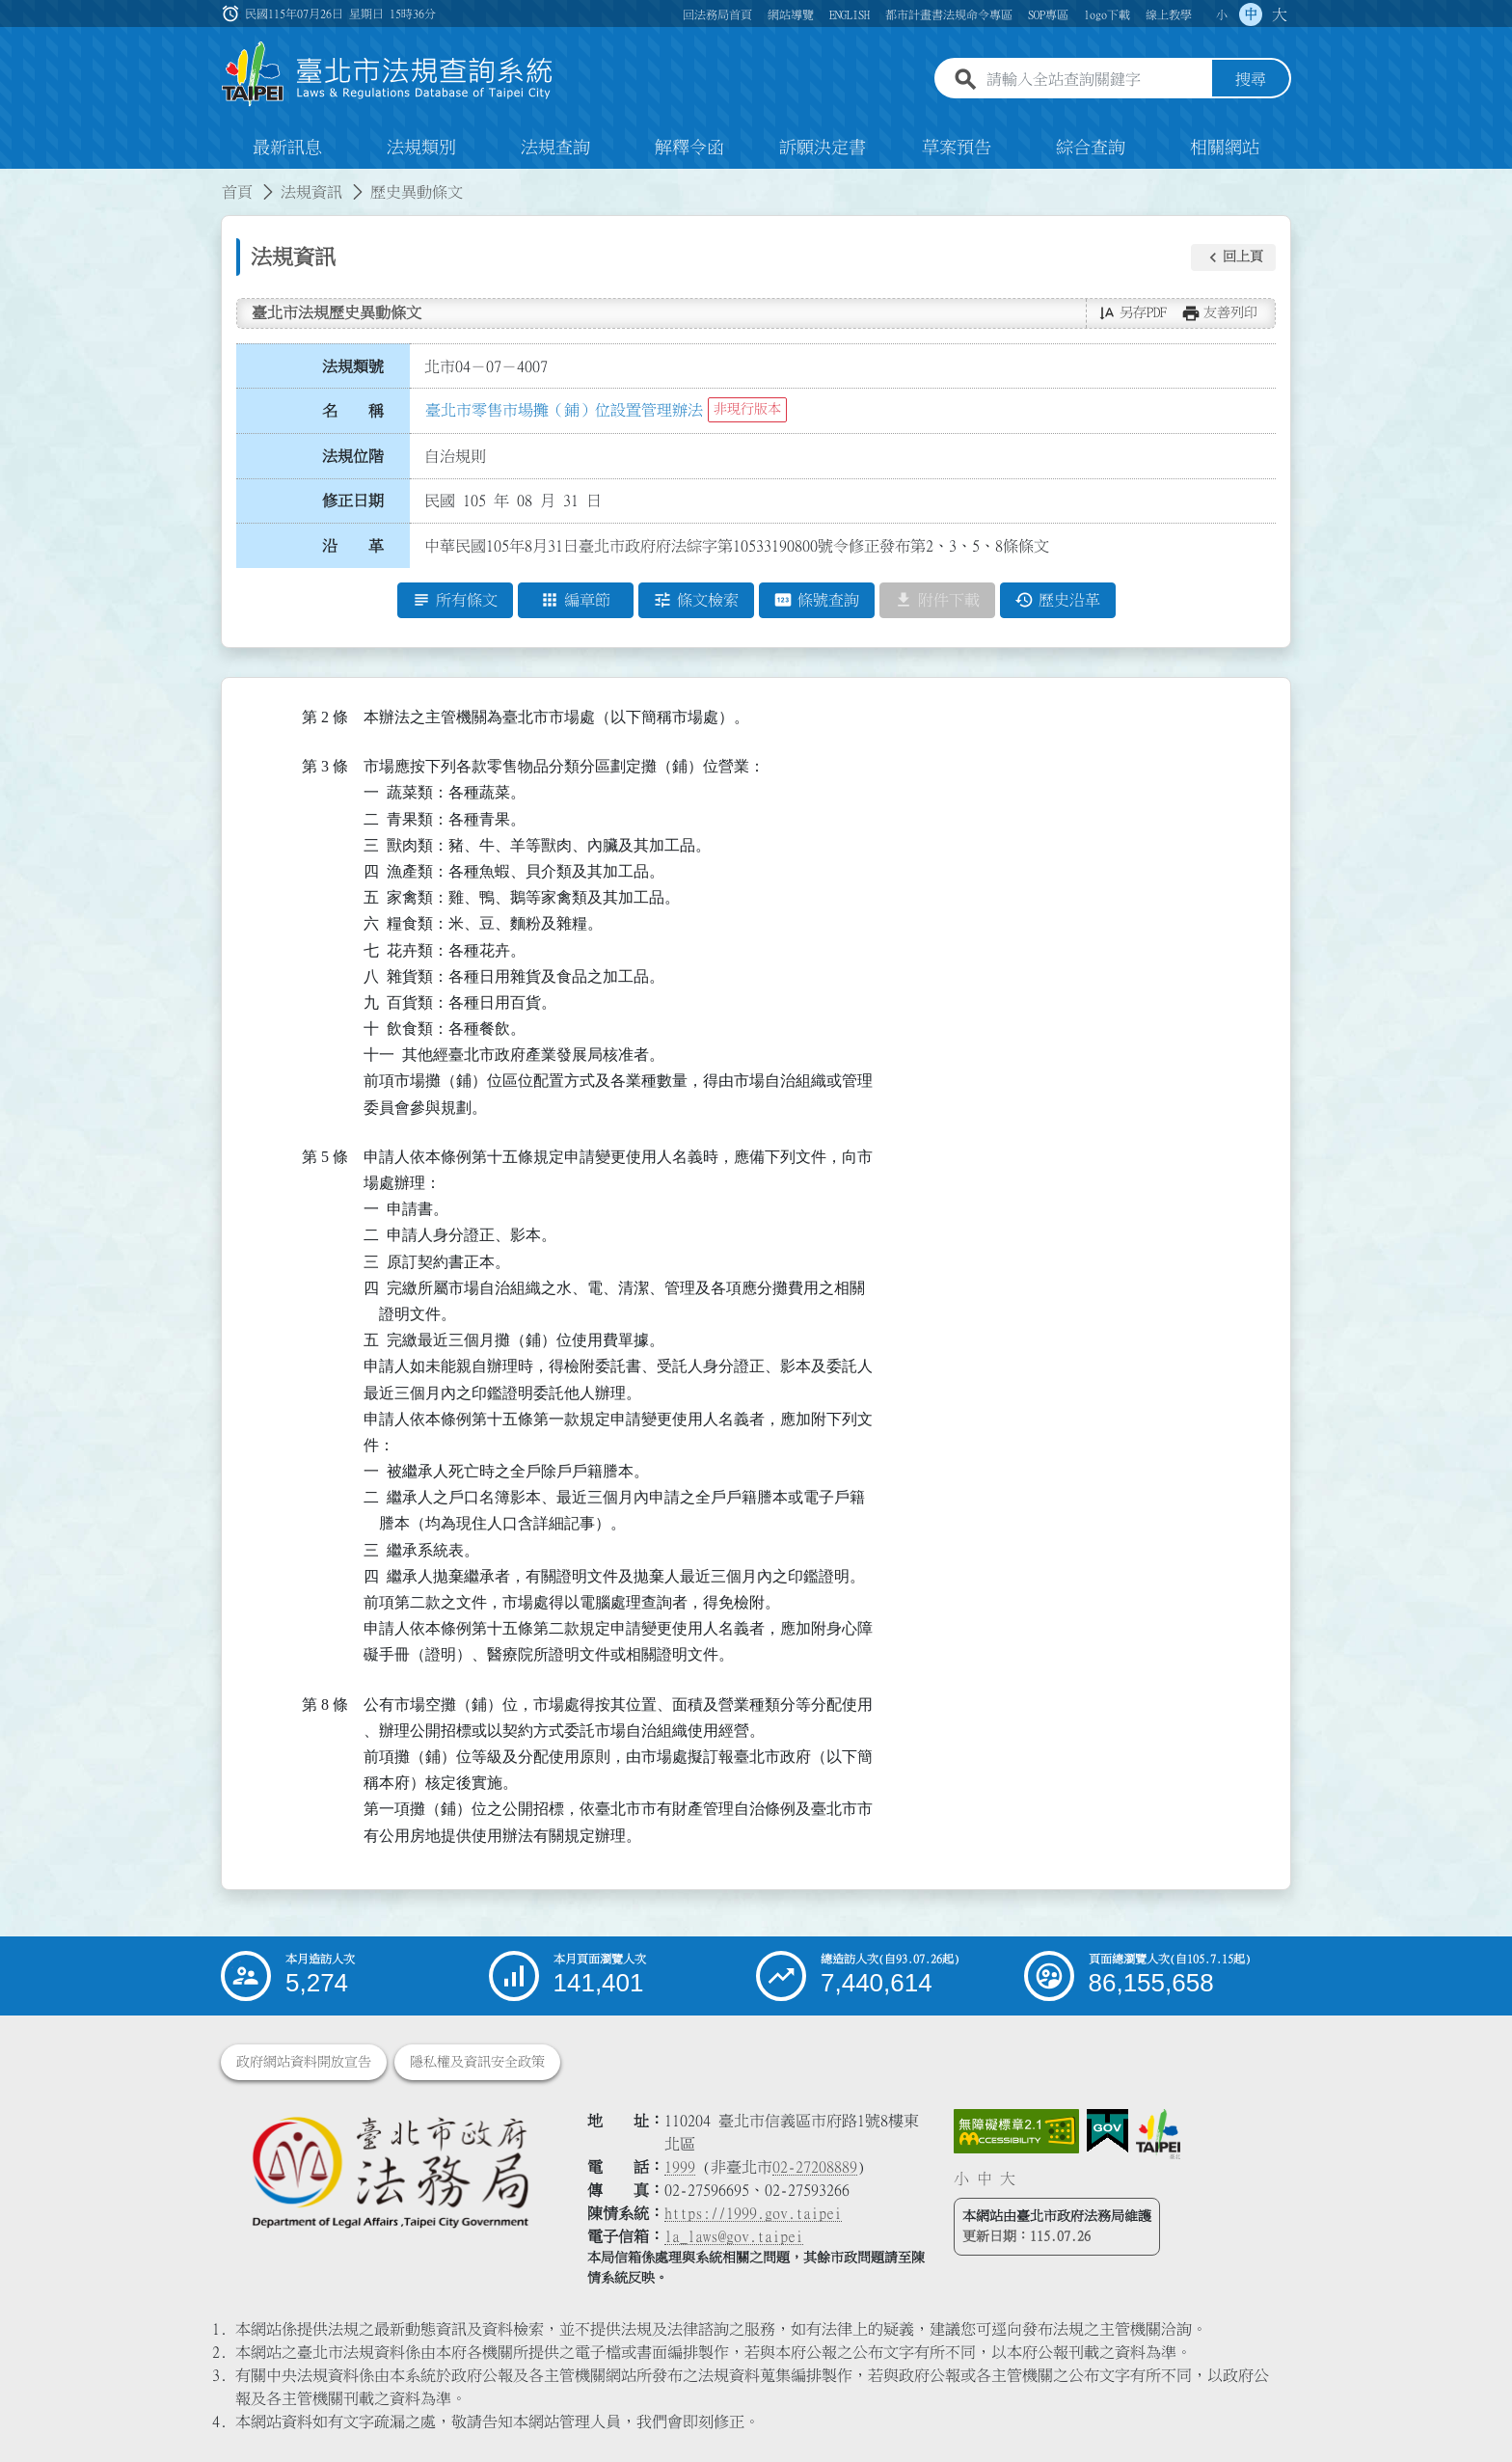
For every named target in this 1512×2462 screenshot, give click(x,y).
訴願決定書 (822, 148)
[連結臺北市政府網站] (1158, 2134)
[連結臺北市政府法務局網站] (389, 2171)
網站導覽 (791, 14)
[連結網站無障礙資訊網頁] (1016, 2131)
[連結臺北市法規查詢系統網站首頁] (387, 74)
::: (11, 181)
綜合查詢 (1090, 148)
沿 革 (353, 547)
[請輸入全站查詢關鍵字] (1095, 80)
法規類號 (353, 366)
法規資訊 (311, 193)
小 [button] (1222, 14)
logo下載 (1107, 14)
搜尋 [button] (1250, 80)
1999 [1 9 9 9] (679, 2167)
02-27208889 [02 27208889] (814, 2167)
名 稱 (353, 411)
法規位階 (353, 456)
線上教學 (1169, 14)
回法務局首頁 (717, 14)
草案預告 (956, 148)
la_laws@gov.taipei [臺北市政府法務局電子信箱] (733, 2236)
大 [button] (1279, 14)
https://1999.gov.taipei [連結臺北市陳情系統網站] (753, 2213)
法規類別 (421, 148)
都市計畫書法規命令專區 (948, 14)
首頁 (237, 193)
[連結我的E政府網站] (1107, 2131)
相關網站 (1224, 148)
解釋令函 (689, 148)
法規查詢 (555, 148)
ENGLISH (849, 14)
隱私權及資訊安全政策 (477, 2062)
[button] (1233, 257)
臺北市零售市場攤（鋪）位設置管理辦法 (564, 410)
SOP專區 (1048, 14)
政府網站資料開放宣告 (303, 2062)
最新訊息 (287, 148)
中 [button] (1250, 14)
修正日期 (353, 501)
